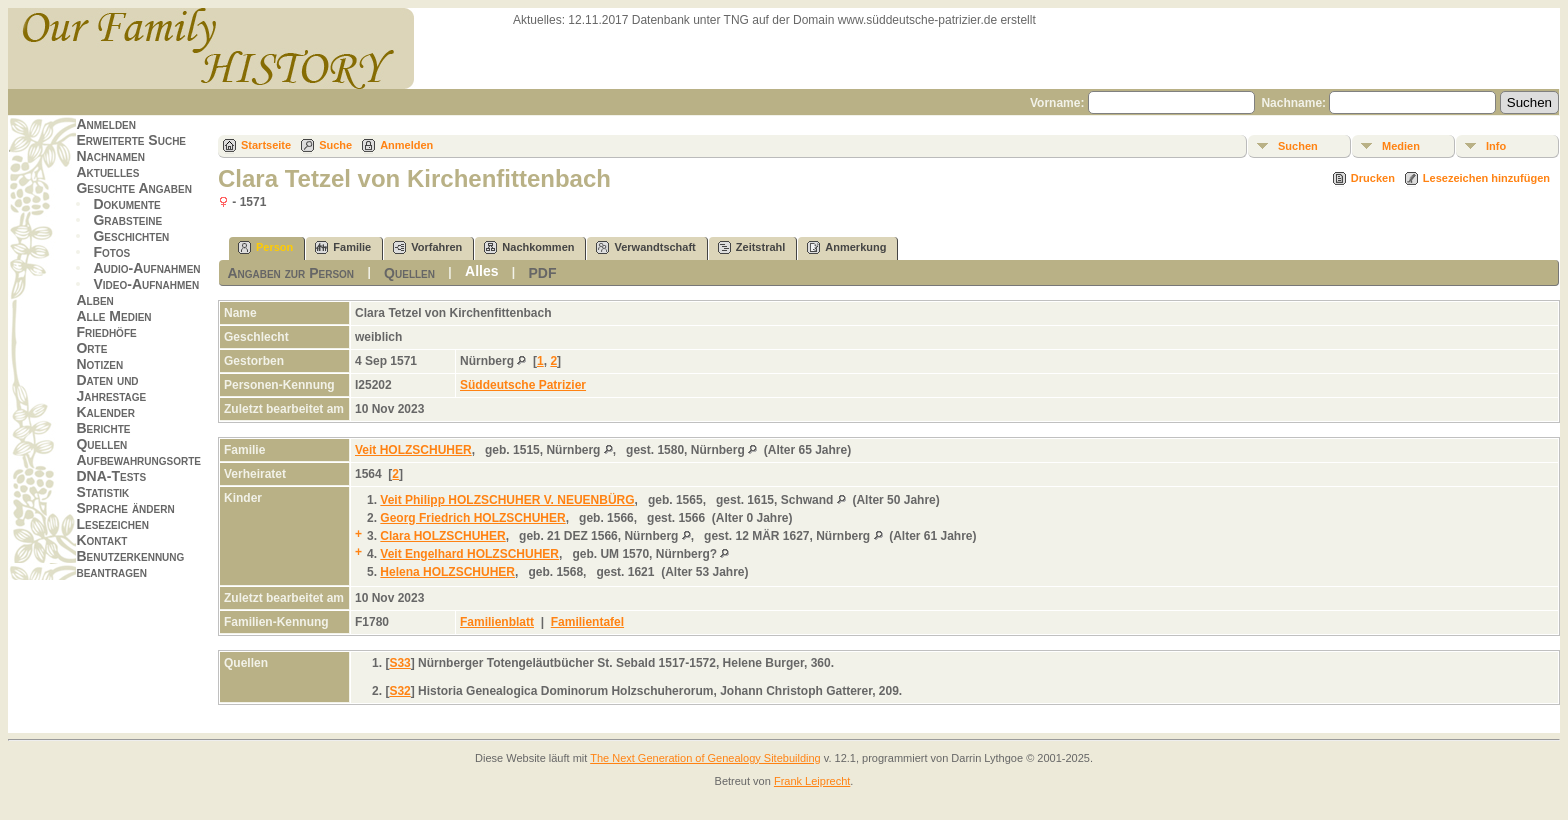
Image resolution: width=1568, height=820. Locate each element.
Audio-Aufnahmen (146, 268)
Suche (335, 145)
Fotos (111, 252)
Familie (343, 247)
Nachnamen (110, 156)
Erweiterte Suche (131, 140)
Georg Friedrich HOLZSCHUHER (472, 518)
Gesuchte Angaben (134, 188)
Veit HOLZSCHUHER (413, 450)
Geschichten (131, 236)
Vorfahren (427, 247)
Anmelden (106, 124)
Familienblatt (497, 622)
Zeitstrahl (752, 247)
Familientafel (587, 622)
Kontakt (101, 540)
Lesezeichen (112, 524)
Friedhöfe (106, 332)
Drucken (1373, 178)
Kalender (105, 412)
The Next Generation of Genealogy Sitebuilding (705, 758)
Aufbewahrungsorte (138, 460)
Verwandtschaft (645, 247)
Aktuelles (107, 172)
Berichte (103, 428)
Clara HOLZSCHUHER (442, 536)
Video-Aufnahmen (146, 284)
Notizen (99, 364)
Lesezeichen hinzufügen (1486, 178)
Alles (481, 271)
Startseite (266, 145)
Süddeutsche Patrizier (523, 385)
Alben (94, 300)
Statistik (102, 492)
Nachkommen (529, 247)
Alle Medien (113, 316)
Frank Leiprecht (812, 781)
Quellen (101, 444)
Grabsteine (127, 220)
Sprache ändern (125, 508)
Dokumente (126, 204)
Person (265, 247)
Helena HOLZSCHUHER (447, 572)
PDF (543, 273)
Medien (1401, 146)
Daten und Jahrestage (111, 388)
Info (1496, 146)
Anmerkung (846, 247)
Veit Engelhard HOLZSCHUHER (469, 554)
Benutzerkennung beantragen (130, 564)
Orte (91, 348)
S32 (399, 691)
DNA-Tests (111, 476)
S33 (399, 663)
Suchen (1298, 146)
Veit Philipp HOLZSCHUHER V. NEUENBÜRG (507, 500)
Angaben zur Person (290, 273)
